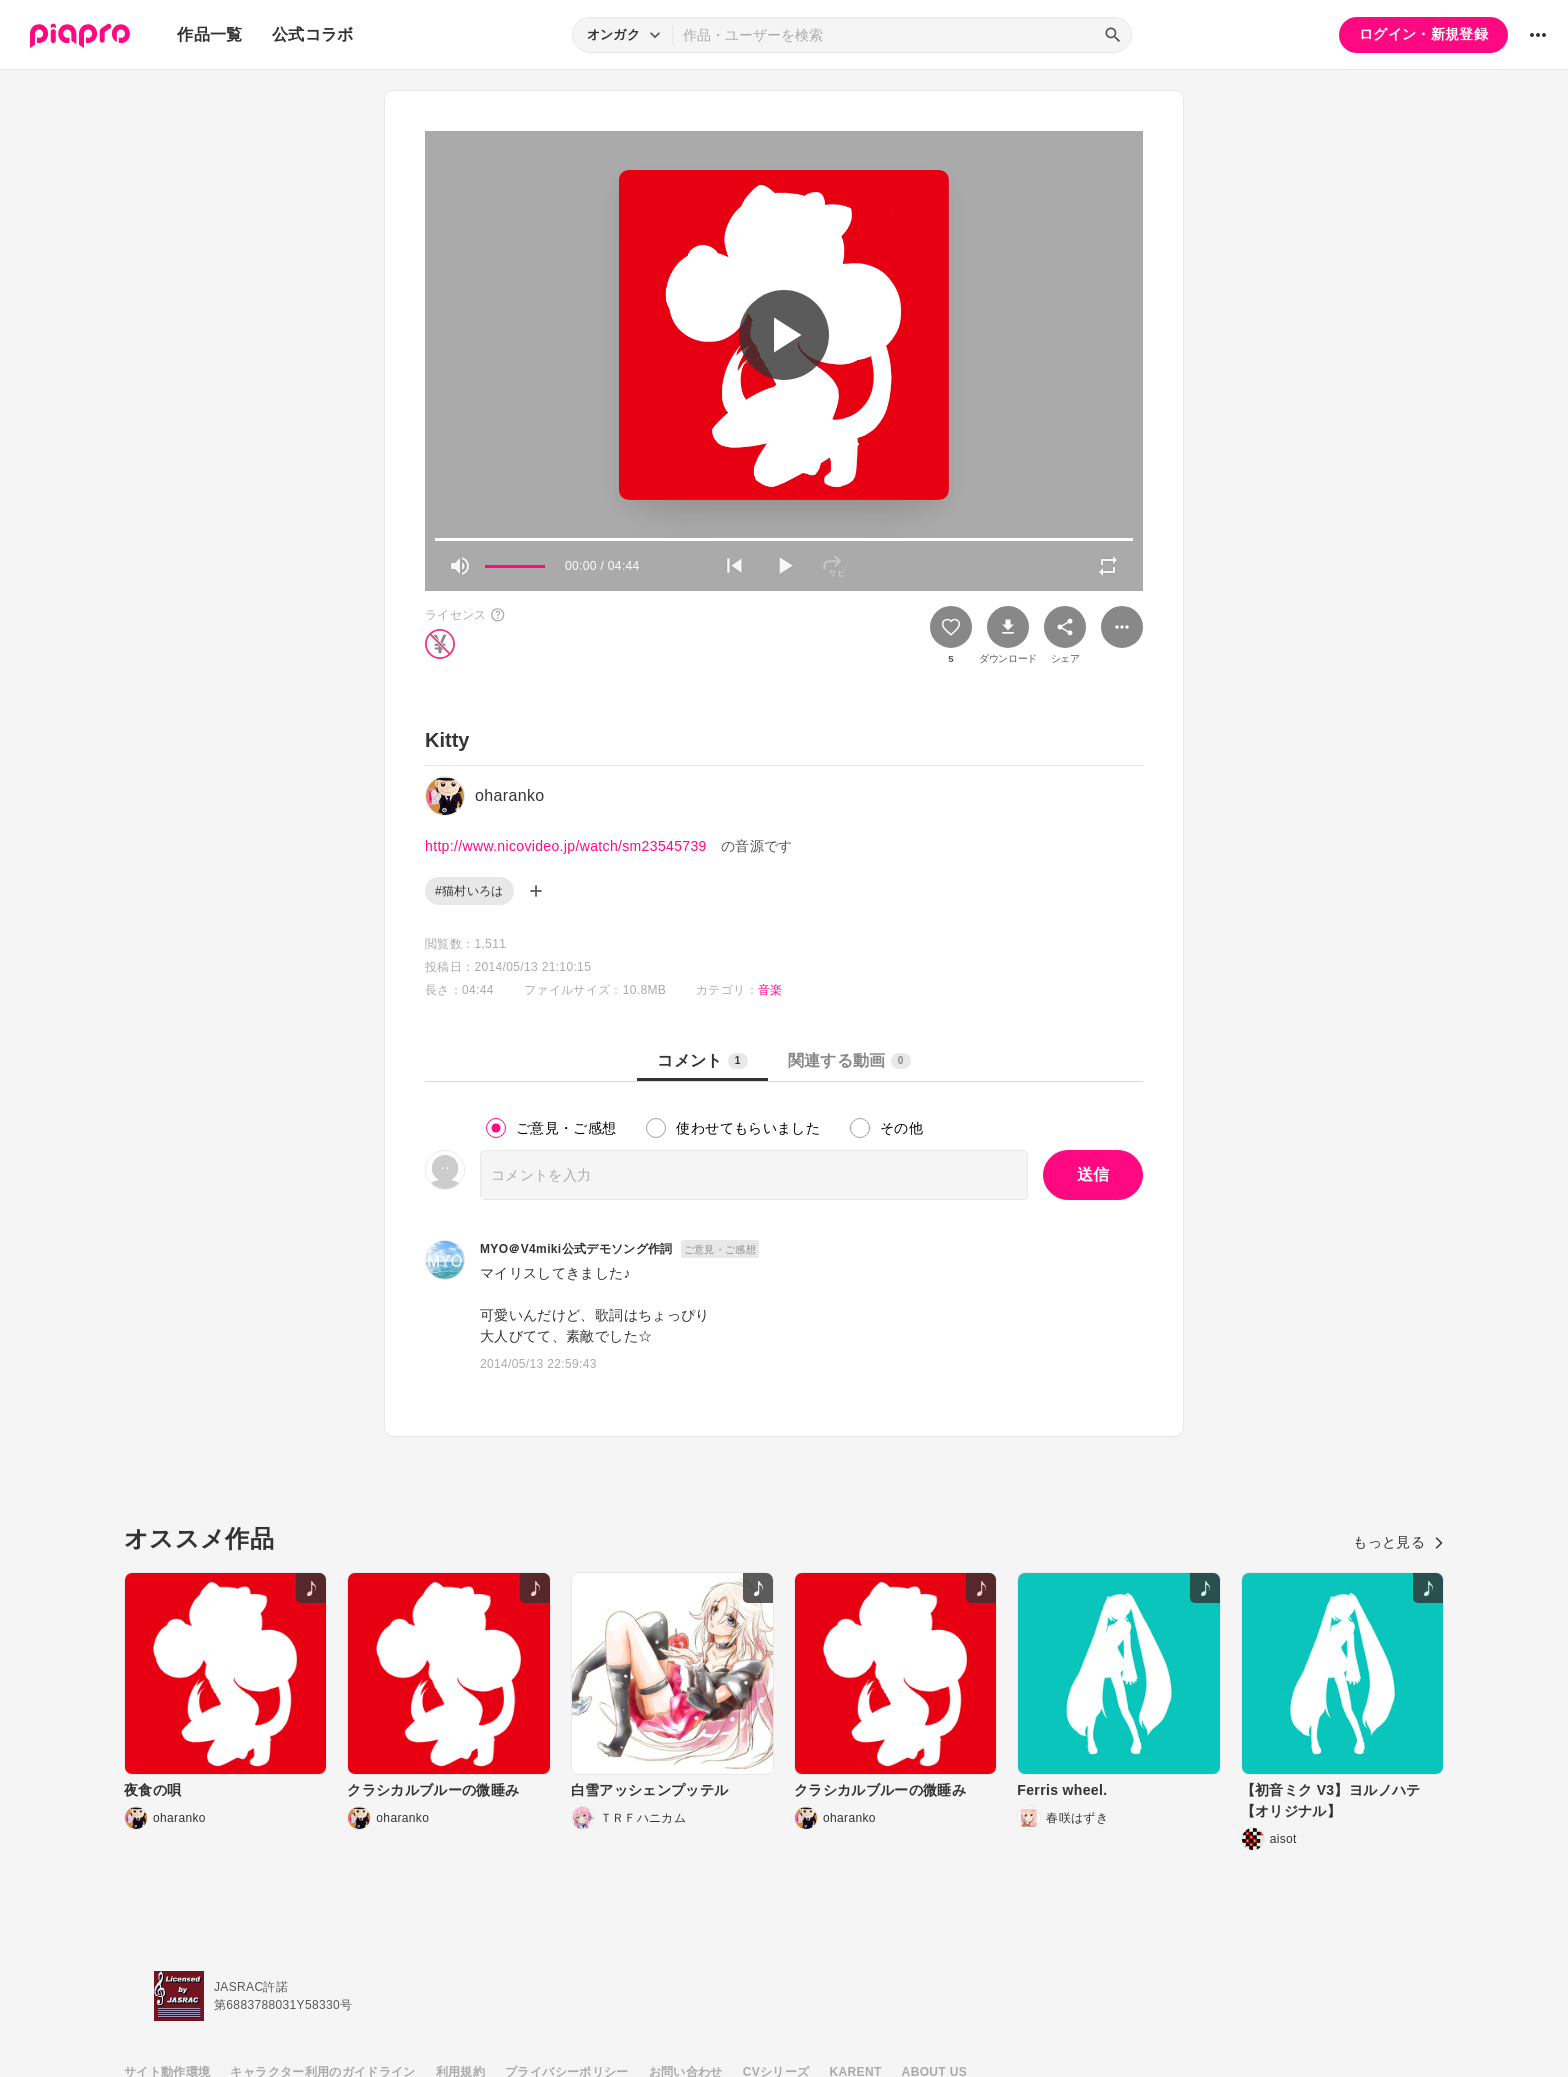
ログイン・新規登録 (1423, 34)
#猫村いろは (469, 891)
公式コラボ (313, 34)
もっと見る (1398, 1542)
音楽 (770, 990)
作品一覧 (209, 34)
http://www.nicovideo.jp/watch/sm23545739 (566, 846)
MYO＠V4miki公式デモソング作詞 (576, 1249)
